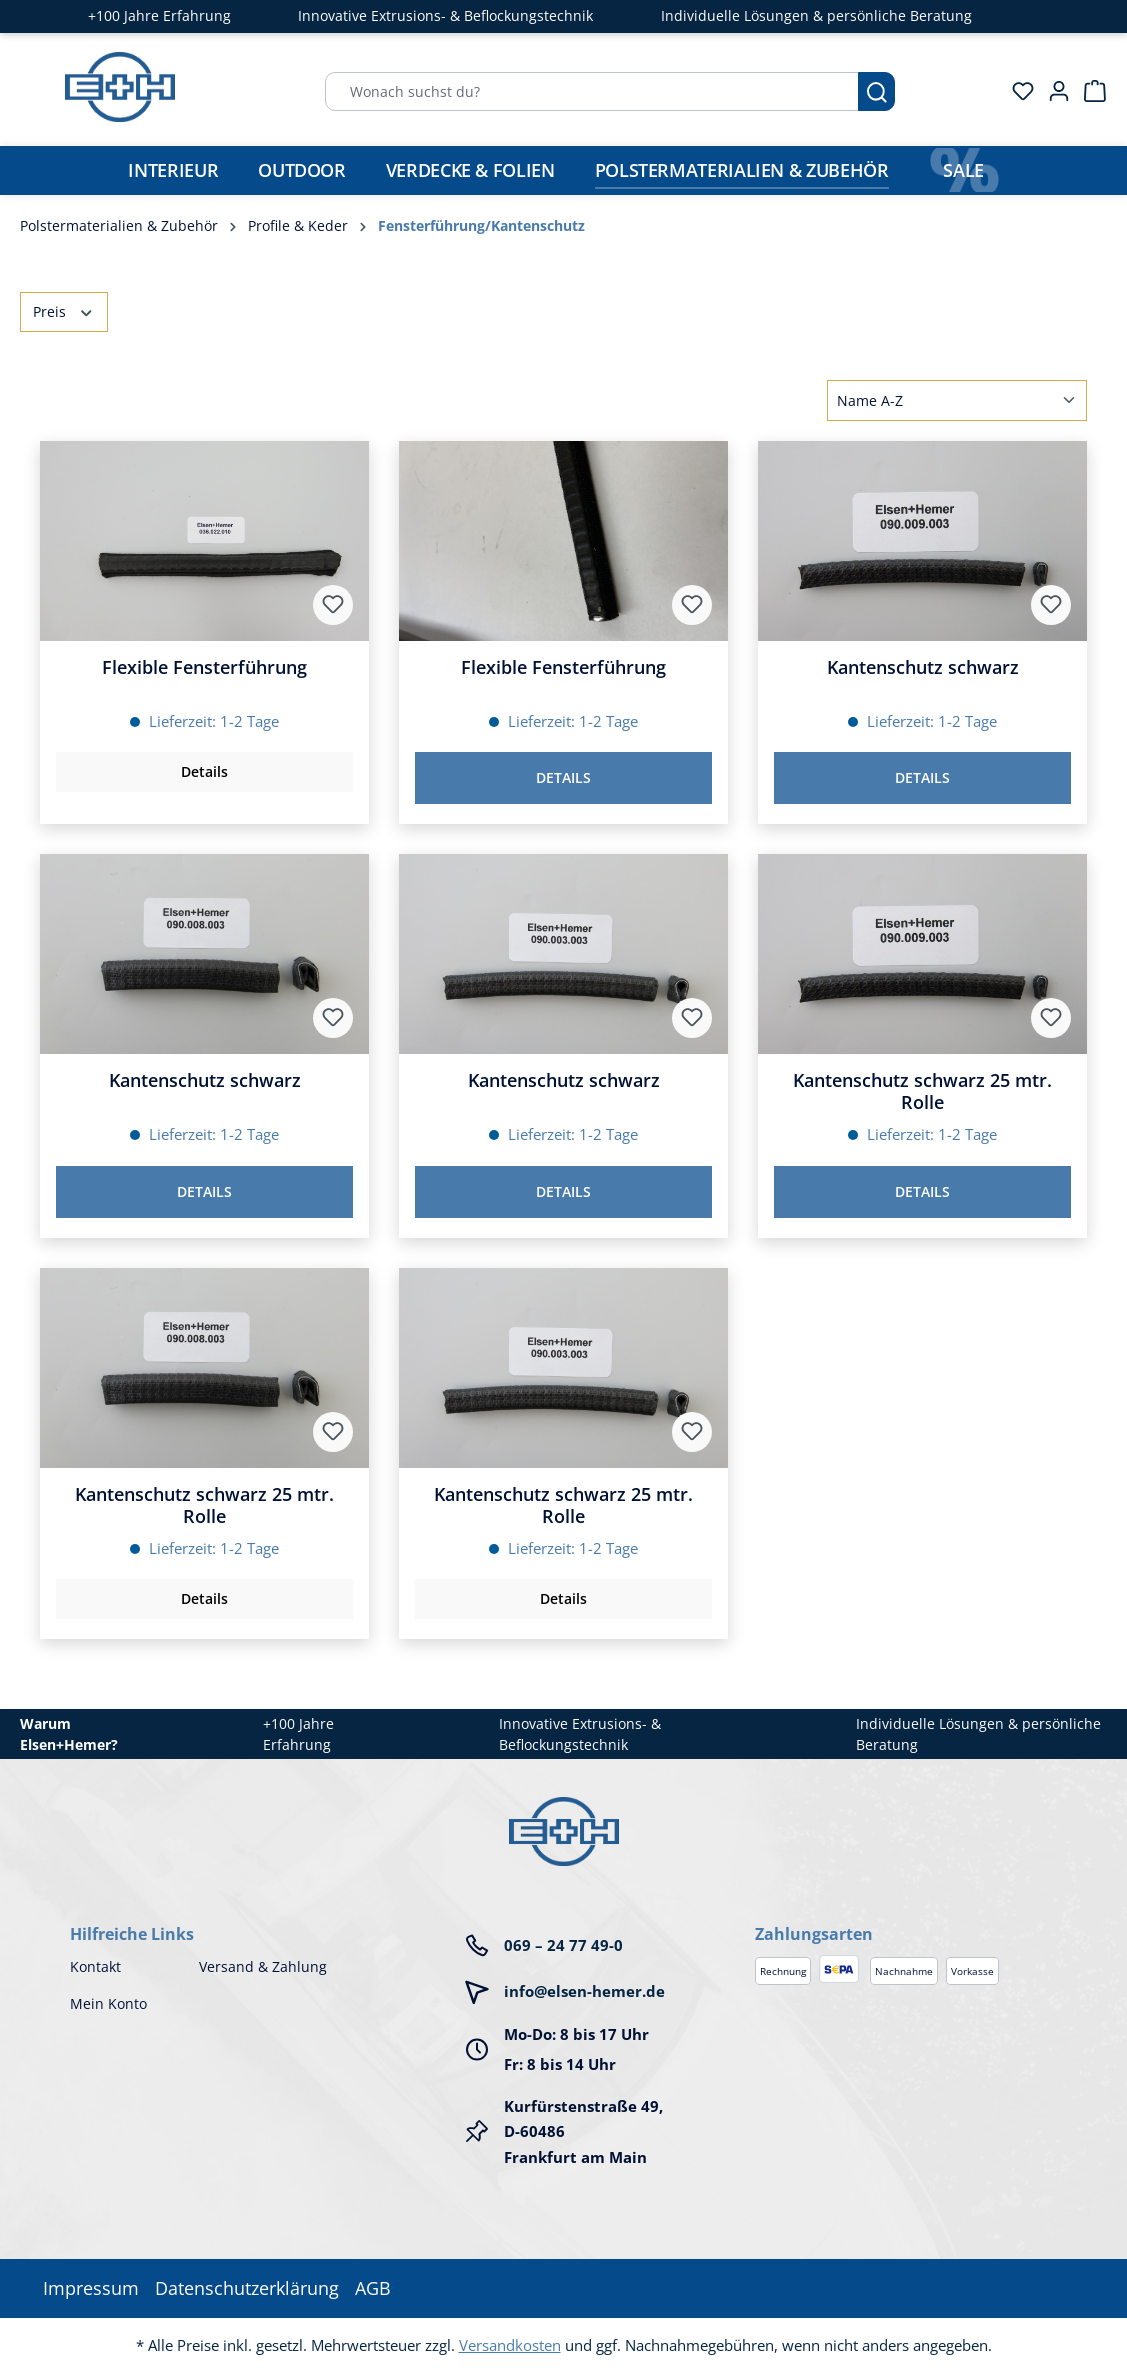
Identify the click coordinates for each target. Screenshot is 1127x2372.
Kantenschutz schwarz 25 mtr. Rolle (922, 1091)
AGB (373, 2288)
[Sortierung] (957, 400)
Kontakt (95, 1966)
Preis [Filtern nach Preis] (64, 310)
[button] (906, 1914)
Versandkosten (510, 2345)
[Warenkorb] (1089, 91)
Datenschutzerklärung (247, 2288)
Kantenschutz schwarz (923, 667)
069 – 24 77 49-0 (563, 1945)
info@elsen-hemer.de (584, 1991)
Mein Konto (108, 2003)
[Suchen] (876, 91)
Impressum (91, 2288)
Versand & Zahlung (263, 1966)
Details (204, 771)
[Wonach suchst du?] (592, 91)
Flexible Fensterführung (204, 667)
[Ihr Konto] (1053, 91)
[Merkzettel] (1017, 91)
